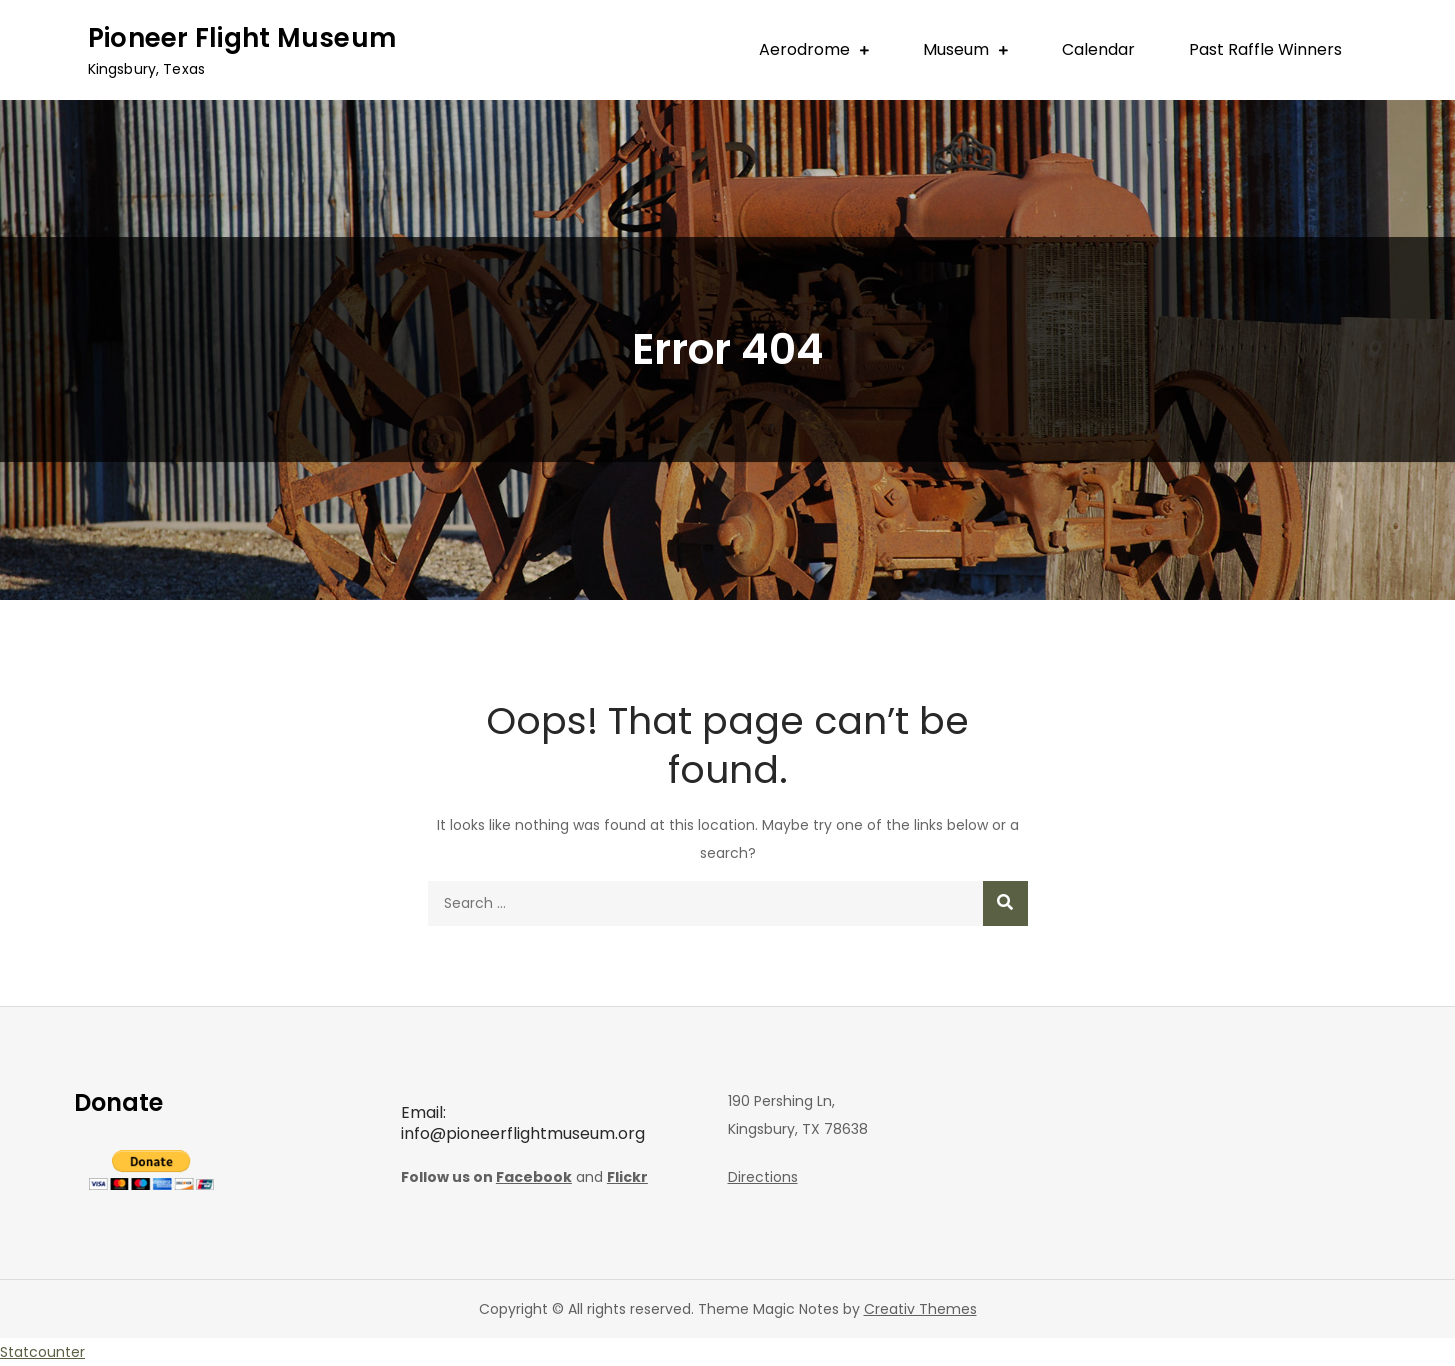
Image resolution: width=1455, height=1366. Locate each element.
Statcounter (42, 1352)
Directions (763, 1177)
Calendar (1098, 49)
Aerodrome (804, 49)
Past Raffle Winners (1265, 49)
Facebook (534, 1177)
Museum (956, 49)
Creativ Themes (920, 1309)
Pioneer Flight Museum (242, 38)
